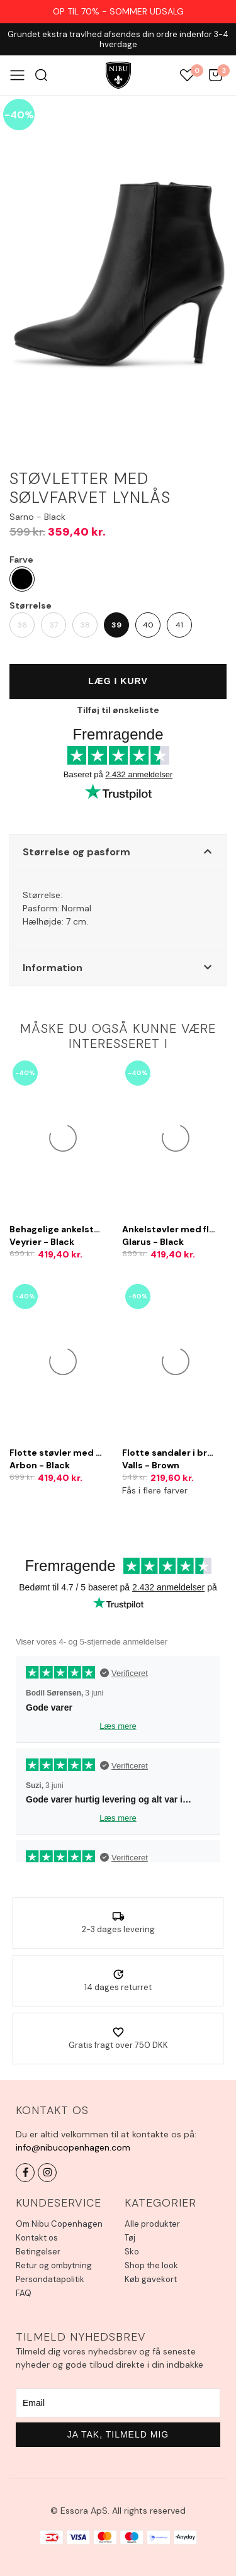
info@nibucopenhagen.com (73, 2147)
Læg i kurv (118, 681)
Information (52, 967)
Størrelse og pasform (76, 851)
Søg (41, 75)
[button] (118, 852)
